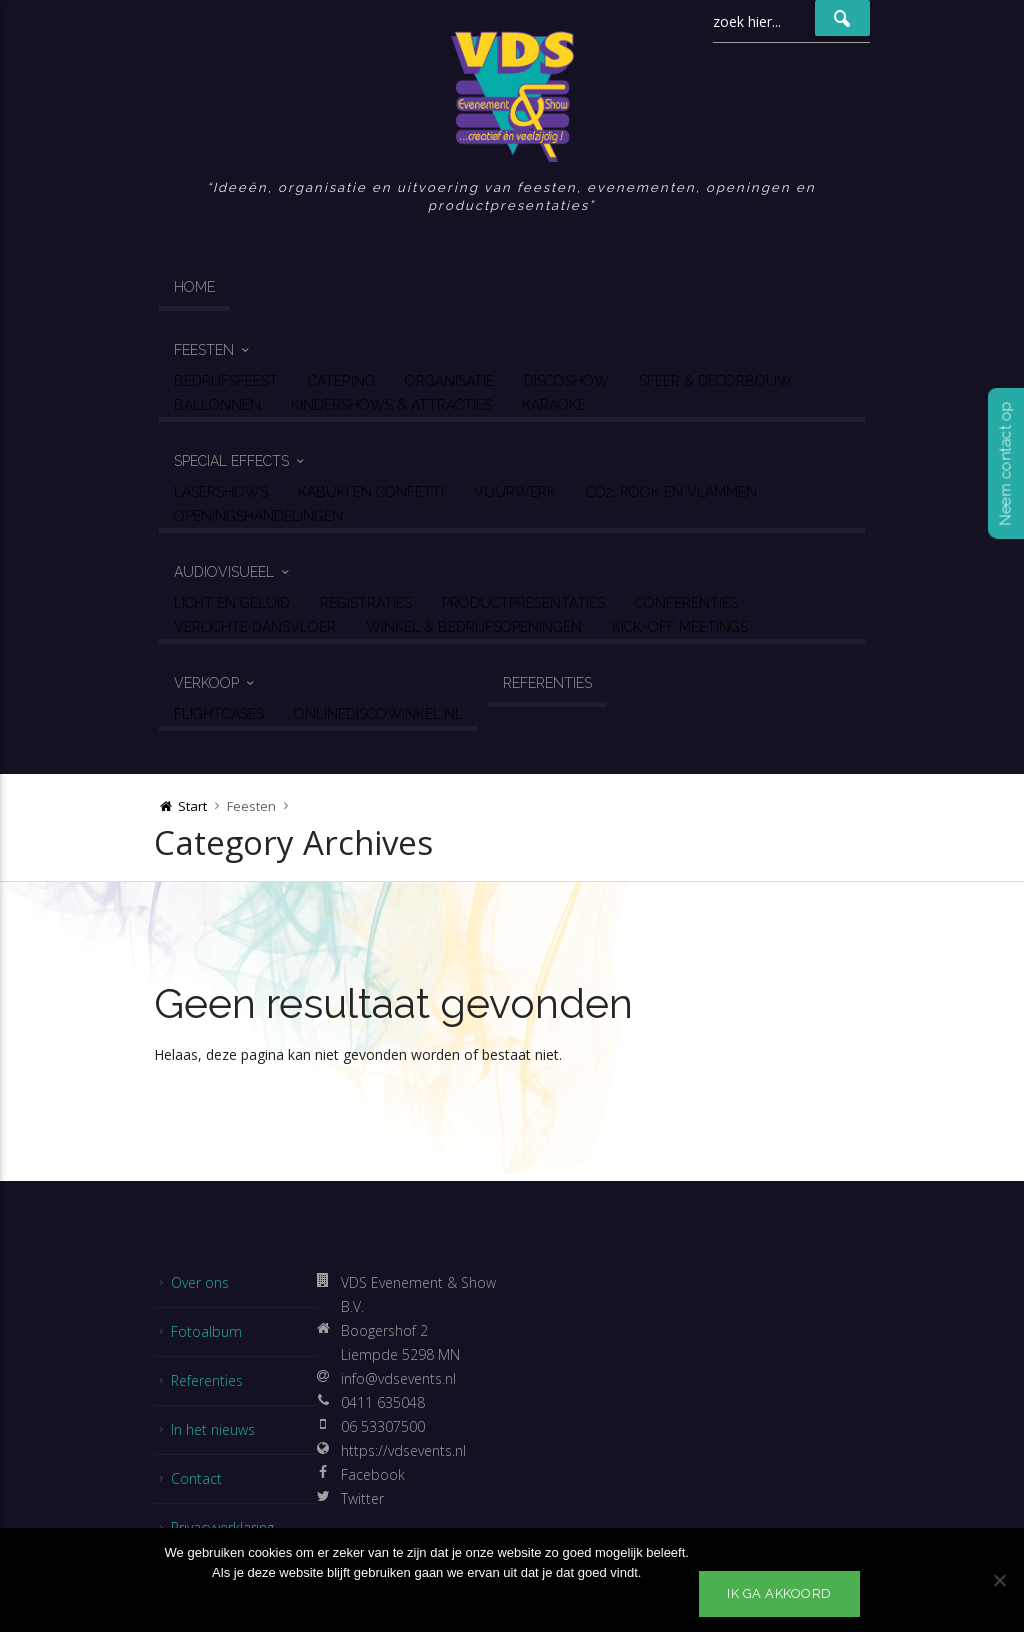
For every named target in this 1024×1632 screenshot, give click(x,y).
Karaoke (554, 405)
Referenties (547, 683)
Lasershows (221, 492)
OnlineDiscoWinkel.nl (378, 714)
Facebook (373, 1474)
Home (194, 287)
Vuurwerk (515, 492)
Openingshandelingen (258, 516)
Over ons (200, 1282)
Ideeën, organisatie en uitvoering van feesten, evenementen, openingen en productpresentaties (514, 196)
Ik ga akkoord (779, 1593)
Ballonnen (217, 405)
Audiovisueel (224, 572)
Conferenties (686, 603)
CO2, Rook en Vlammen (671, 492)
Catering (341, 381)
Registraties (366, 603)
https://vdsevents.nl (403, 1450)
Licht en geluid (232, 603)
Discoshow (566, 381)
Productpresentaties (523, 603)
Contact (196, 1478)
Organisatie (449, 381)
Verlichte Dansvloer (255, 627)
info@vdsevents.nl (398, 1378)
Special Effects (231, 461)
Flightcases (219, 714)
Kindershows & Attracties (391, 405)
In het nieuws (213, 1429)
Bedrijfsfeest (226, 381)
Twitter (362, 1498)
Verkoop (206, 683)
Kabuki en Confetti (371, 492)
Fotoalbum (206, 1331)
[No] (999, 1580)
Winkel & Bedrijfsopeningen (474, 627)
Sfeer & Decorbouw (715, 381)
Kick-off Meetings (680, 627)
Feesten (204, 350)
